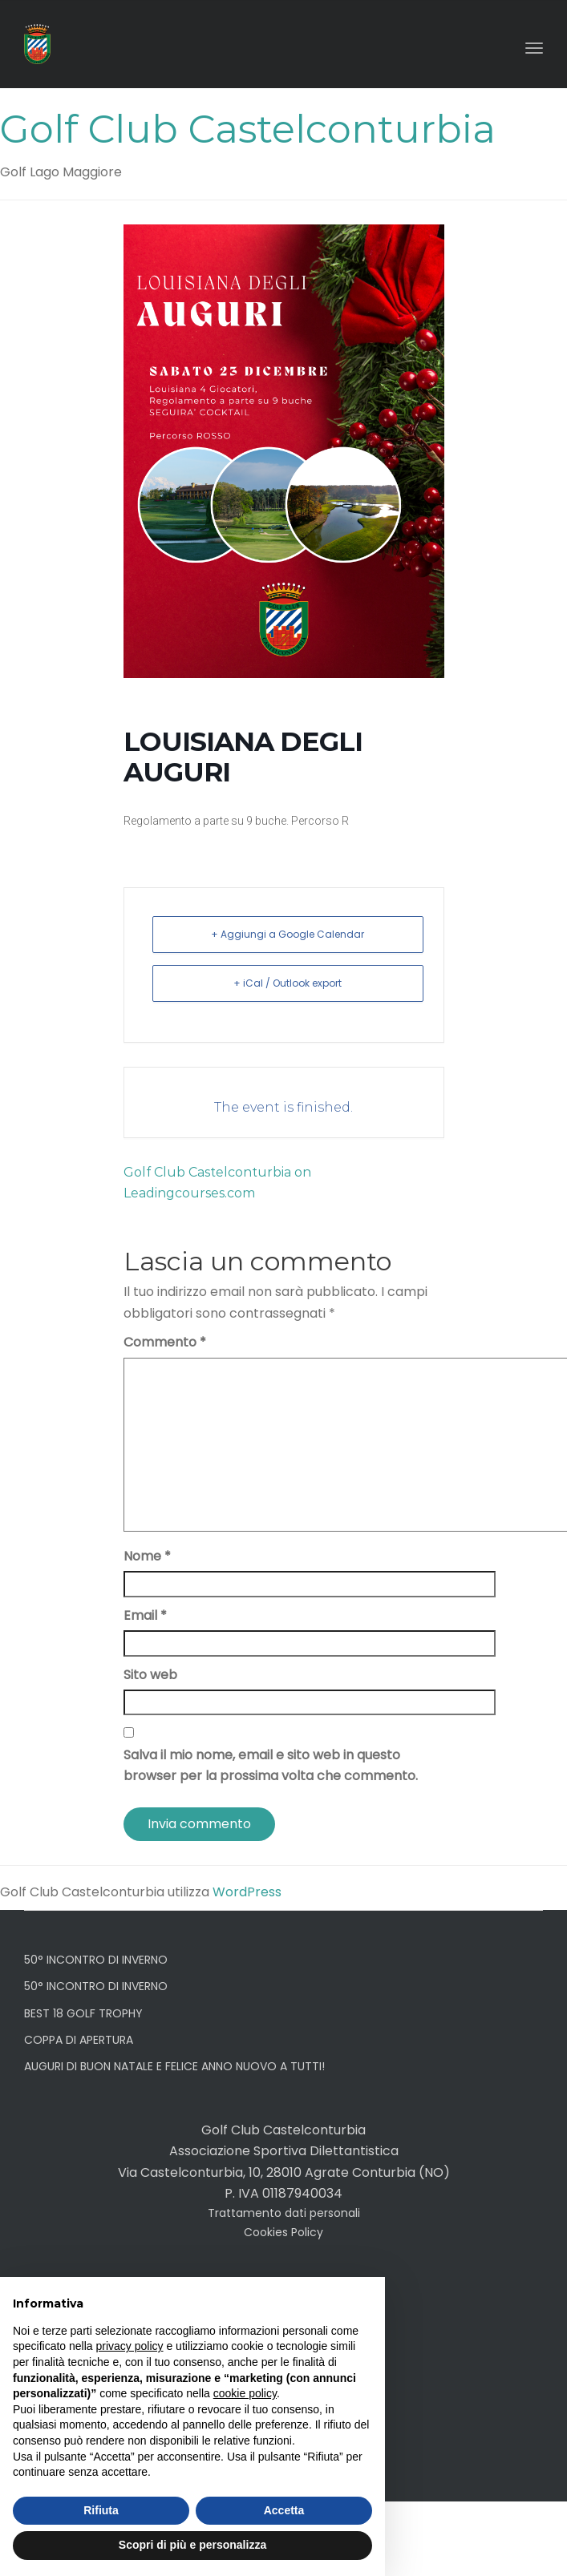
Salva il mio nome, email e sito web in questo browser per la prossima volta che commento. (271, 1765)
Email (145, 1615)
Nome (147, 1556)
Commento (165, 1342)
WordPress (247, 1892)
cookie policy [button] (245, 2393)
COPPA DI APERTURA (78, 2040)
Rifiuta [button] (101, 2510)
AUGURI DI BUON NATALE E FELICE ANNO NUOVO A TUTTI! (174, 2066)
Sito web (150, 1675)
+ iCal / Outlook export (287, 983)
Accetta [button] (284, 2510)
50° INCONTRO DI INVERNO (96, 1960)
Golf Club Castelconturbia (248, 129)
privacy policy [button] (130, 2346)
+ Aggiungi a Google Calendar (287, 934)
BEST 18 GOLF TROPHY (83, 2013)
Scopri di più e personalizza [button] (192, 2544)
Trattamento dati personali (284, 2213)
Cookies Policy (283, 2232)
